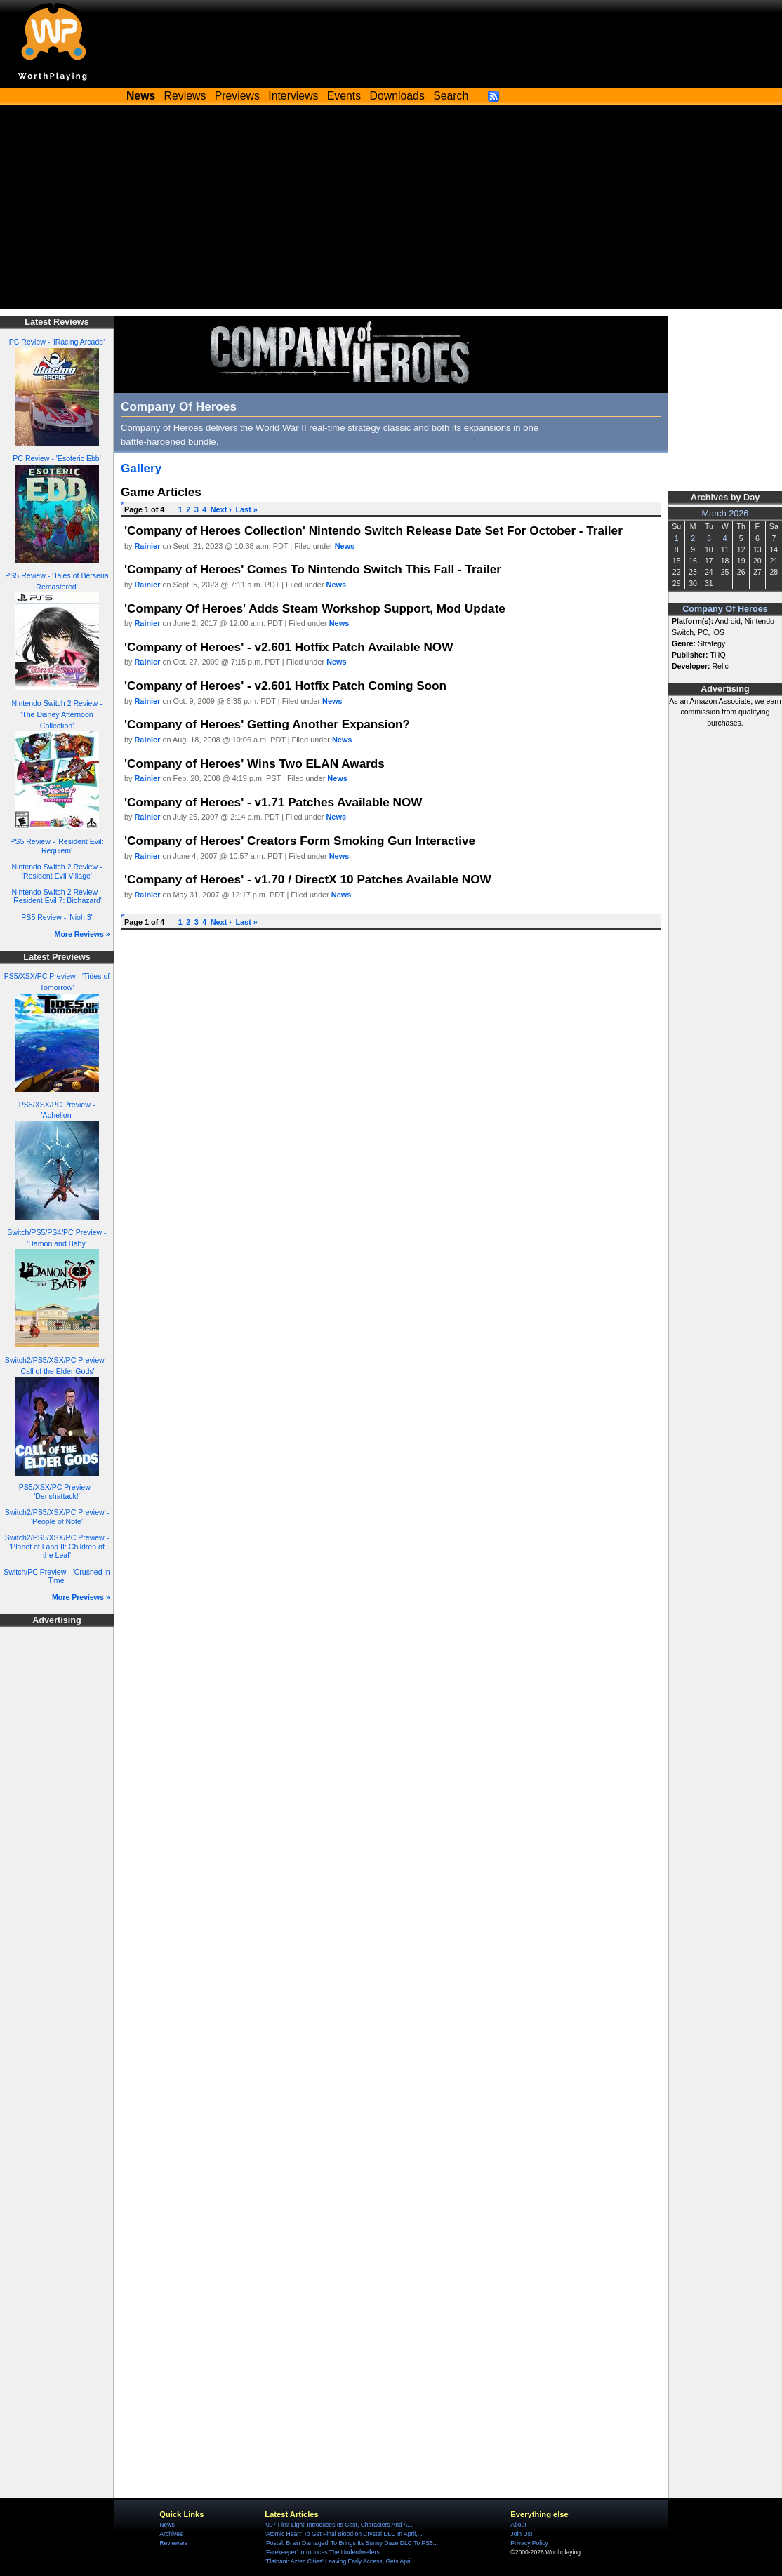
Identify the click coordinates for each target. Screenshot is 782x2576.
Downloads (397, 96)
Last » (246, 509)
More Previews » (81, 1597)
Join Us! (521, 2533)
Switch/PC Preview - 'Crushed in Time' (57, 1576)
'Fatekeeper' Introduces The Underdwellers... (324, 2552)
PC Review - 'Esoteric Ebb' (56, 458)
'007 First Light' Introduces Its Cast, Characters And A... (338, 2524)
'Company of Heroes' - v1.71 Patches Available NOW (273, 802)
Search (450, 96)
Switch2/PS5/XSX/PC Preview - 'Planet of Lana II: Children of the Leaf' (57, 1546)
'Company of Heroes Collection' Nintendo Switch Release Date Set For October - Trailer (373, 530)
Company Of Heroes (725, 609)
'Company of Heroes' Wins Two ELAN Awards (254, 763)
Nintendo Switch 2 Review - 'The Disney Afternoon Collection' (57, 714)
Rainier (148, 546)
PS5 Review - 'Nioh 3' (56, 917)
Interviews (293, 96)
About (518, 2524)
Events (344, 96)
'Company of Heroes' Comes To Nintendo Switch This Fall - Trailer (312, 569)
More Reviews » (82, 934)
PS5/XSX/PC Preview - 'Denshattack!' (57, 1491)
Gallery (141, 468)
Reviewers (173, 2543)
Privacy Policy (529, 2543)
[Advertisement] (391, 210)
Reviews (185, 96)
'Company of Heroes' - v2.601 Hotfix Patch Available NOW (288, 647)
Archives (171, 2533)
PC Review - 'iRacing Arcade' (57, 342)
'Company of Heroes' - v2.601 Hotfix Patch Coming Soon (285, 686)
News (344, 546)
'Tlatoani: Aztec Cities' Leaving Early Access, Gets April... (340, 2561)
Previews (237, 96)
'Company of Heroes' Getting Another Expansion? (267, 724)
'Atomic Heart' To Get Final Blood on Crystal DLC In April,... (343, 2533)
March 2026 (725, 514)
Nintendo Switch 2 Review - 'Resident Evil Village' (57, 871)
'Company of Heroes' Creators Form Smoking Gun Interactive (299, 841)
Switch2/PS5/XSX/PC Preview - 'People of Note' (57, 1517)
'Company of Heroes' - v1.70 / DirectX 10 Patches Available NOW (307, 879)
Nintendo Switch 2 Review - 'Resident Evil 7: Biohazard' (57, 896)
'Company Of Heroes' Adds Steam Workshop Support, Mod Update (314, 608)
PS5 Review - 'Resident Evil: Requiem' (56, 846)
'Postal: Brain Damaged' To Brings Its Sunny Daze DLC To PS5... (351, 2543)
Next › (221, 509)
